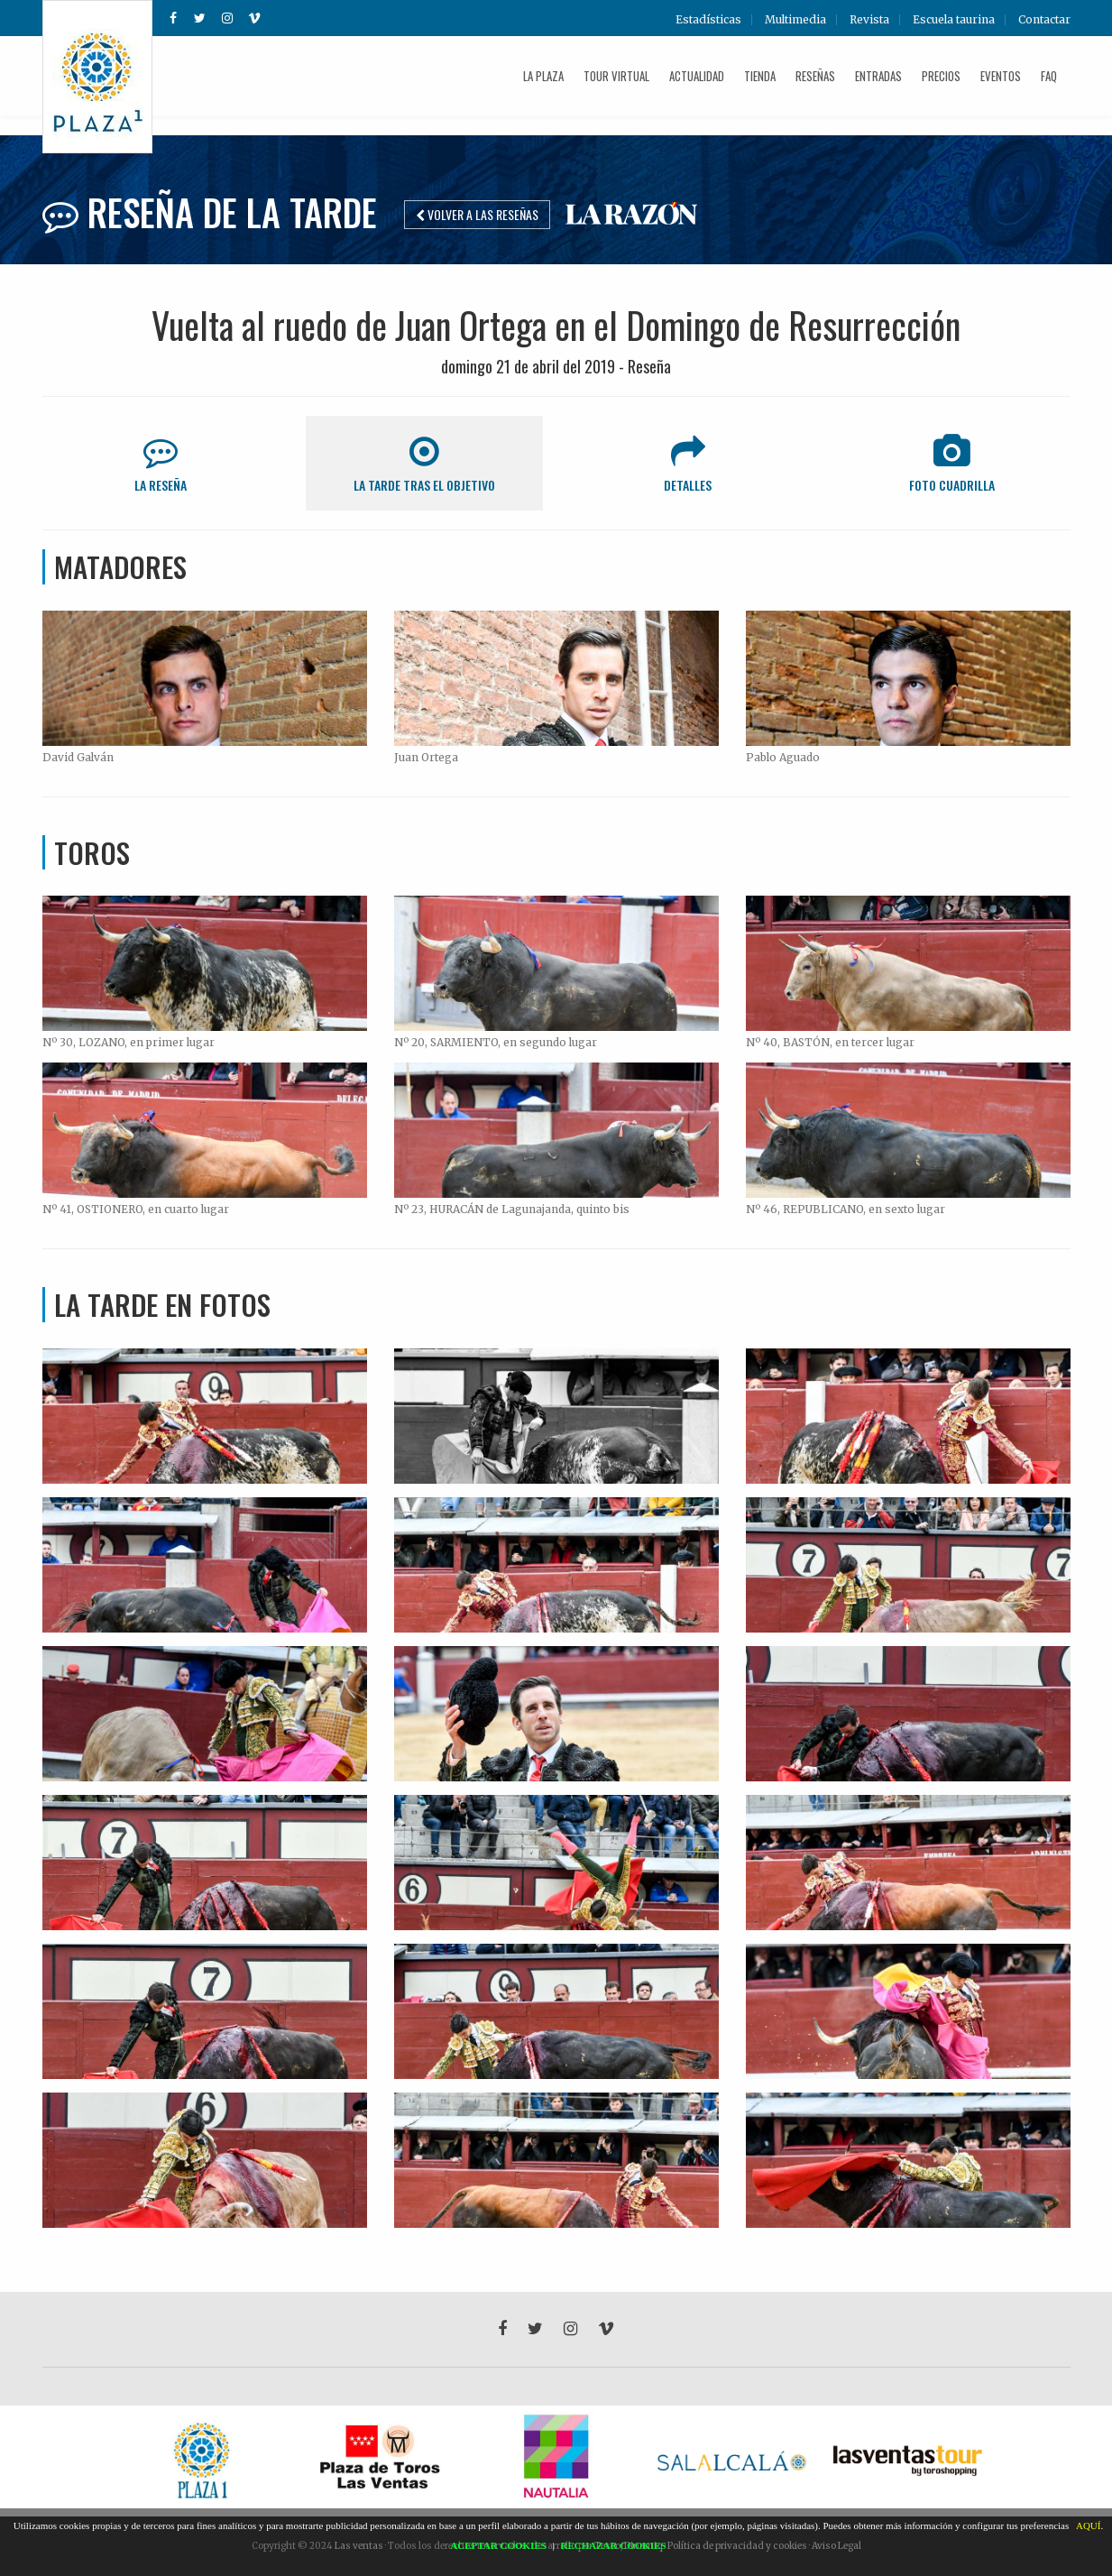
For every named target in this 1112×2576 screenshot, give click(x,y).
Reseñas (815, 76)
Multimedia (795, 19)
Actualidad (696, 76)
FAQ (1049, 76)
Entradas (878, 76)
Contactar (1044, 19)
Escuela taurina (954, 19)
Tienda (760, 76)
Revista (869, 19)
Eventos (1000, 76)
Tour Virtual (616, 76)
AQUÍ (1088, 2525)
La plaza (543, 76)
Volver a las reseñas (477, 214)
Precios (941, 76)
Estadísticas (708, 19)
